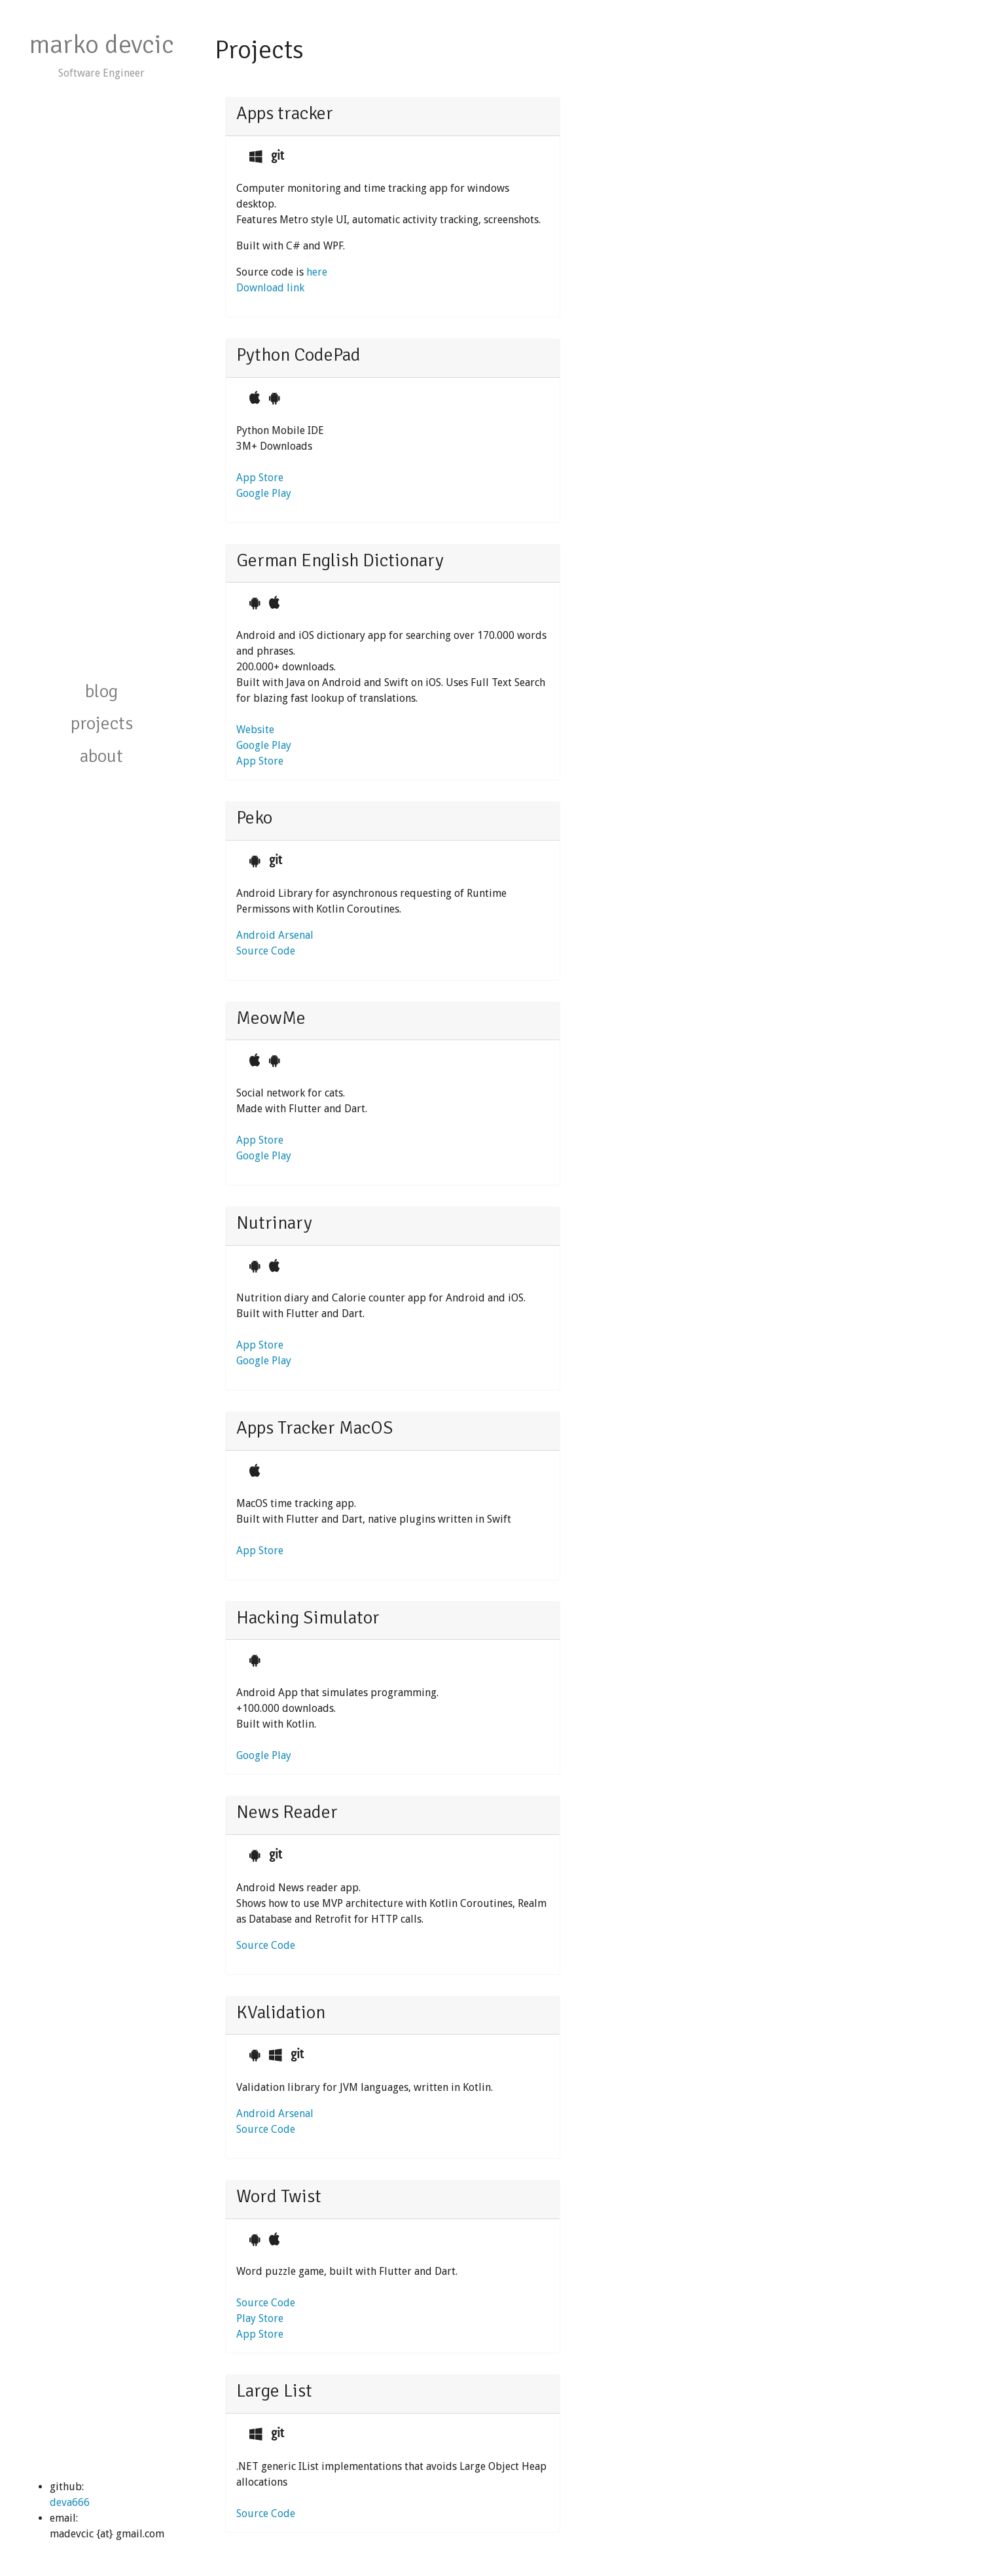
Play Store (259, 2318)
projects (102, 723)
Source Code (265, 951)
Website (255, 729)
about (101, 756)
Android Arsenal (275, 935)
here (316, 272)
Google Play (263, 493)
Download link (270, 287)
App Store (259, 477)
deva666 (70, 2502)
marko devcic (101, 44)
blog (101, 691)
